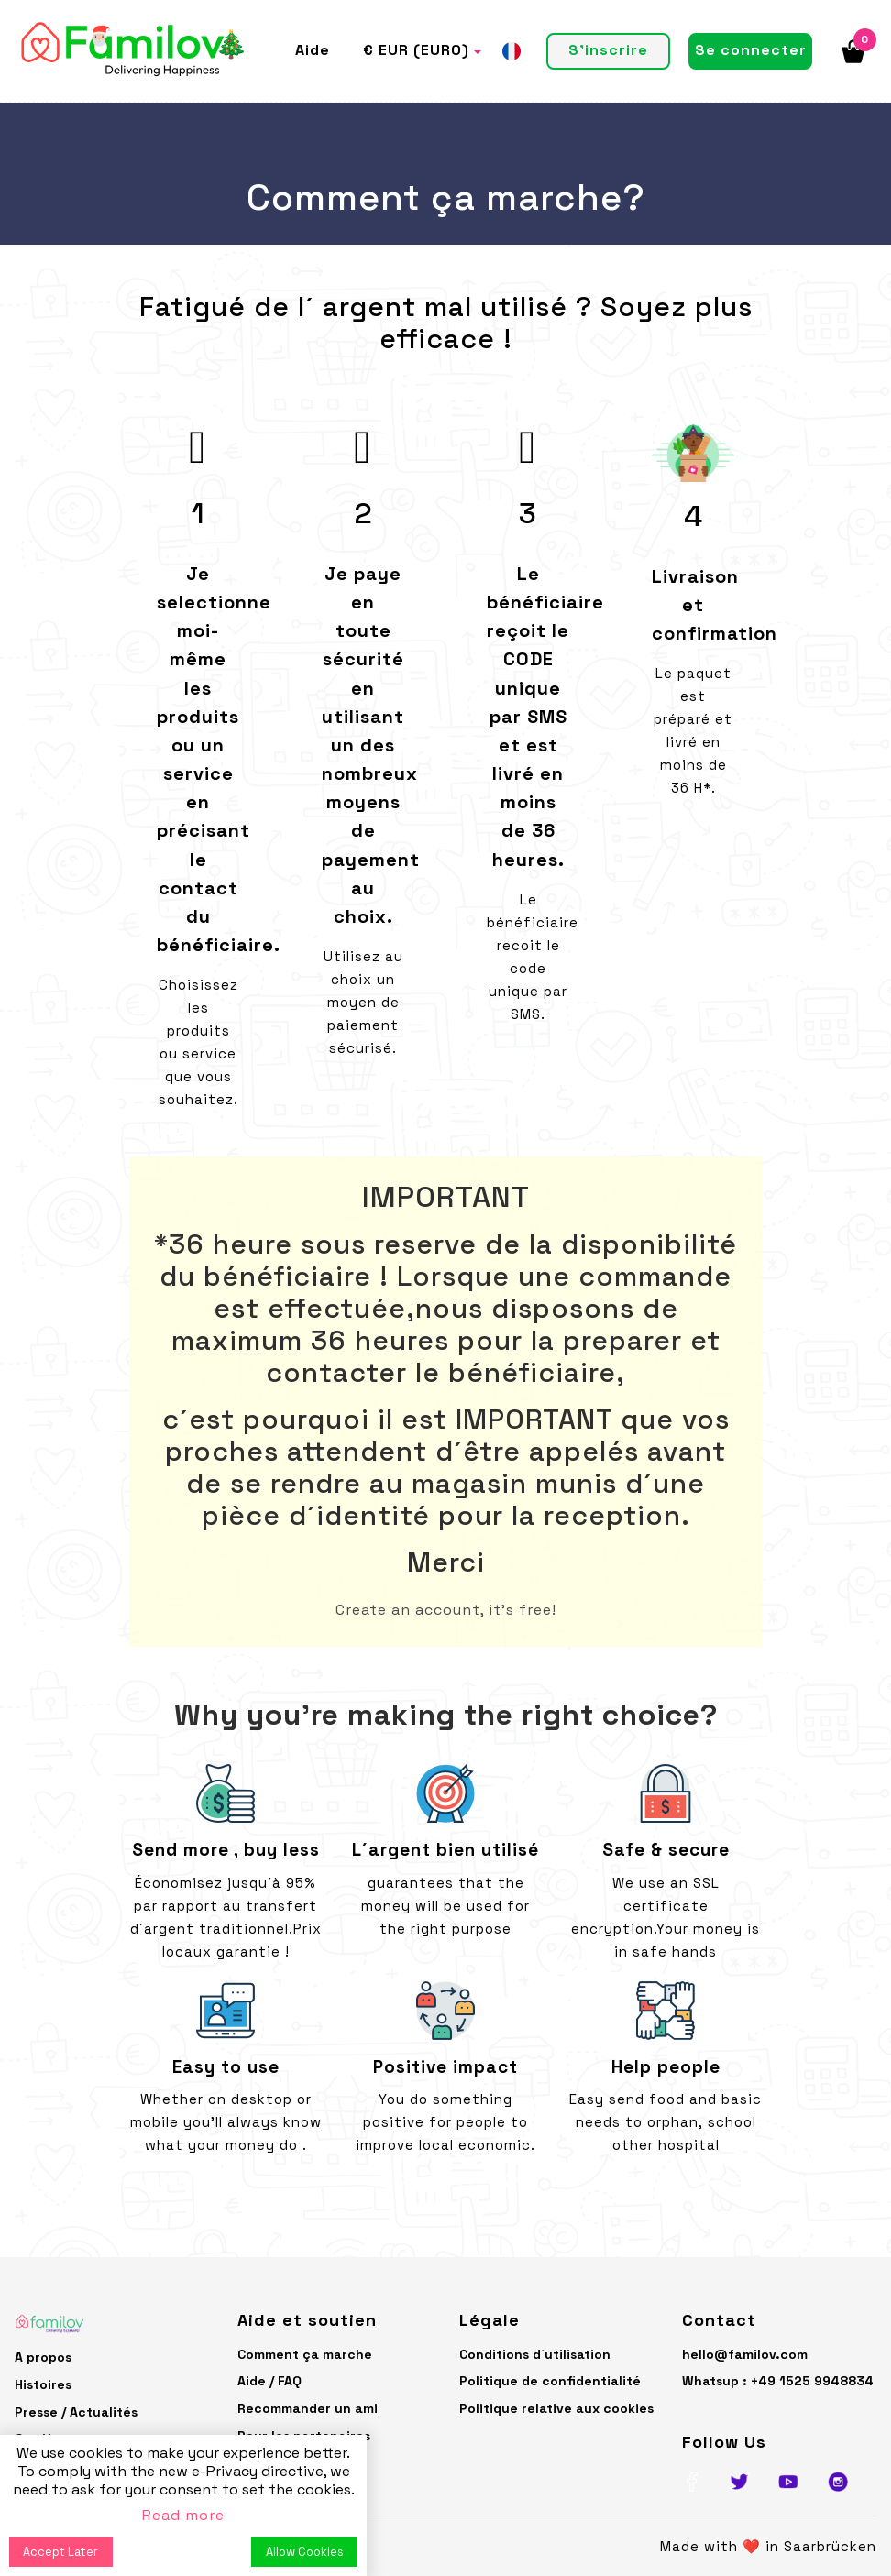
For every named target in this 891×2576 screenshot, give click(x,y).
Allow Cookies (305, 2552)
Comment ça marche (304, 2354)
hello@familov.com (745, 2354)
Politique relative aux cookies (556, 2408)
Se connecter (751, 50)
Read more (183, 2515)
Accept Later (60, 2552)
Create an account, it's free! (446, 1609)
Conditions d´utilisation (534, 2354)
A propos (43, 2357)
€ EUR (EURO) (416, 50)
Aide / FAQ (269, 2381)
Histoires (43, 2384)
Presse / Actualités (76, 2412)
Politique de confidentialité (550, 2381)
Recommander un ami (307, 2408)
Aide (312, 50)
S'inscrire (608, 50)
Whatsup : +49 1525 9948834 (778, 2381)
